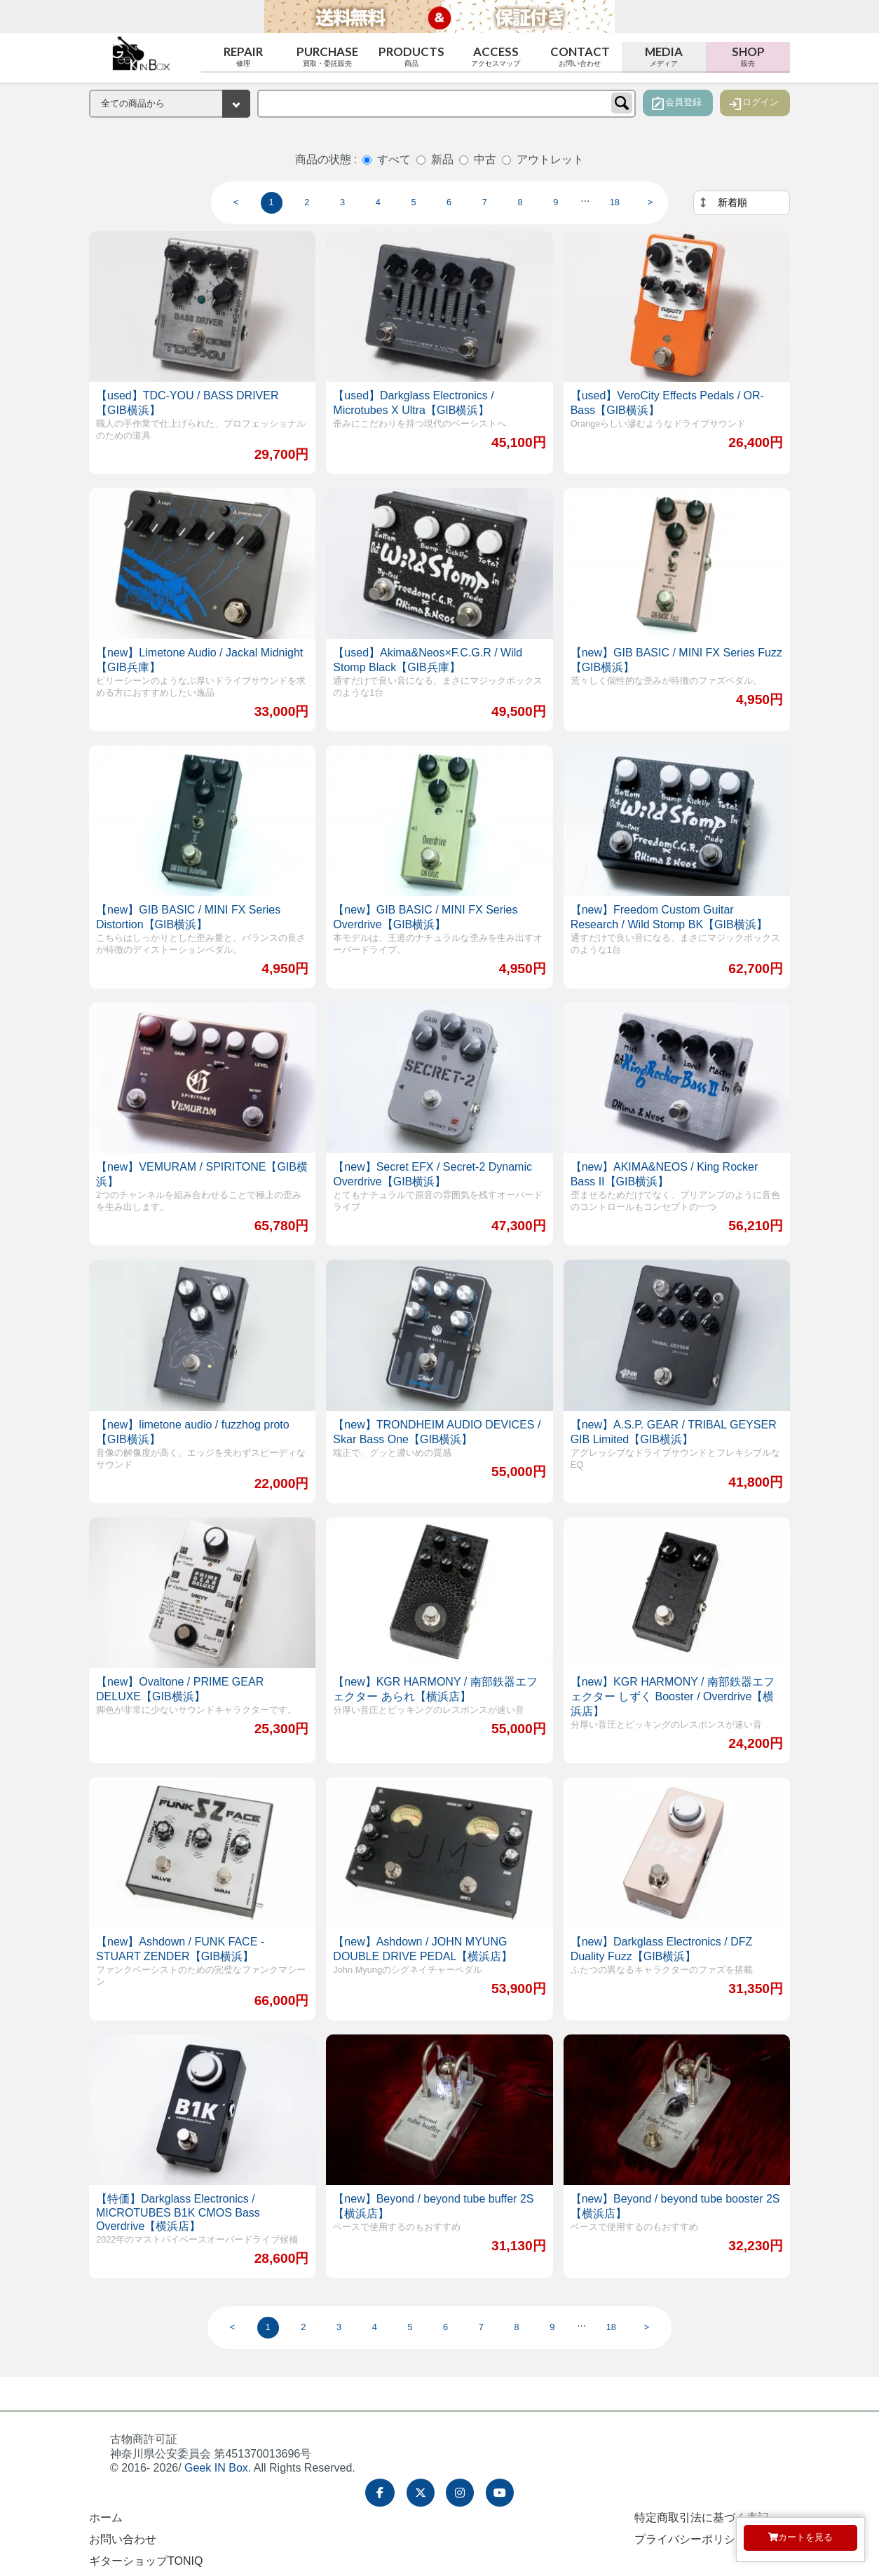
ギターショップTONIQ (146, 2561)
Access (496, 56)
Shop (748, 56)
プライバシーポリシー (690, 2539)
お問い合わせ (122, 2539)
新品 (442, 159)
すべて (394, 159)
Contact (580, 56)
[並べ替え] (741, 203)
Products (411, 56)
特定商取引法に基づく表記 (701, 2517)
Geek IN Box (216, 2468)
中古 (485, 159)
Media (664, 56)
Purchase (327, 56)
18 (615, 202)
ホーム (106, 2517)
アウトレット (550, 159)
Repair (243, 56)
